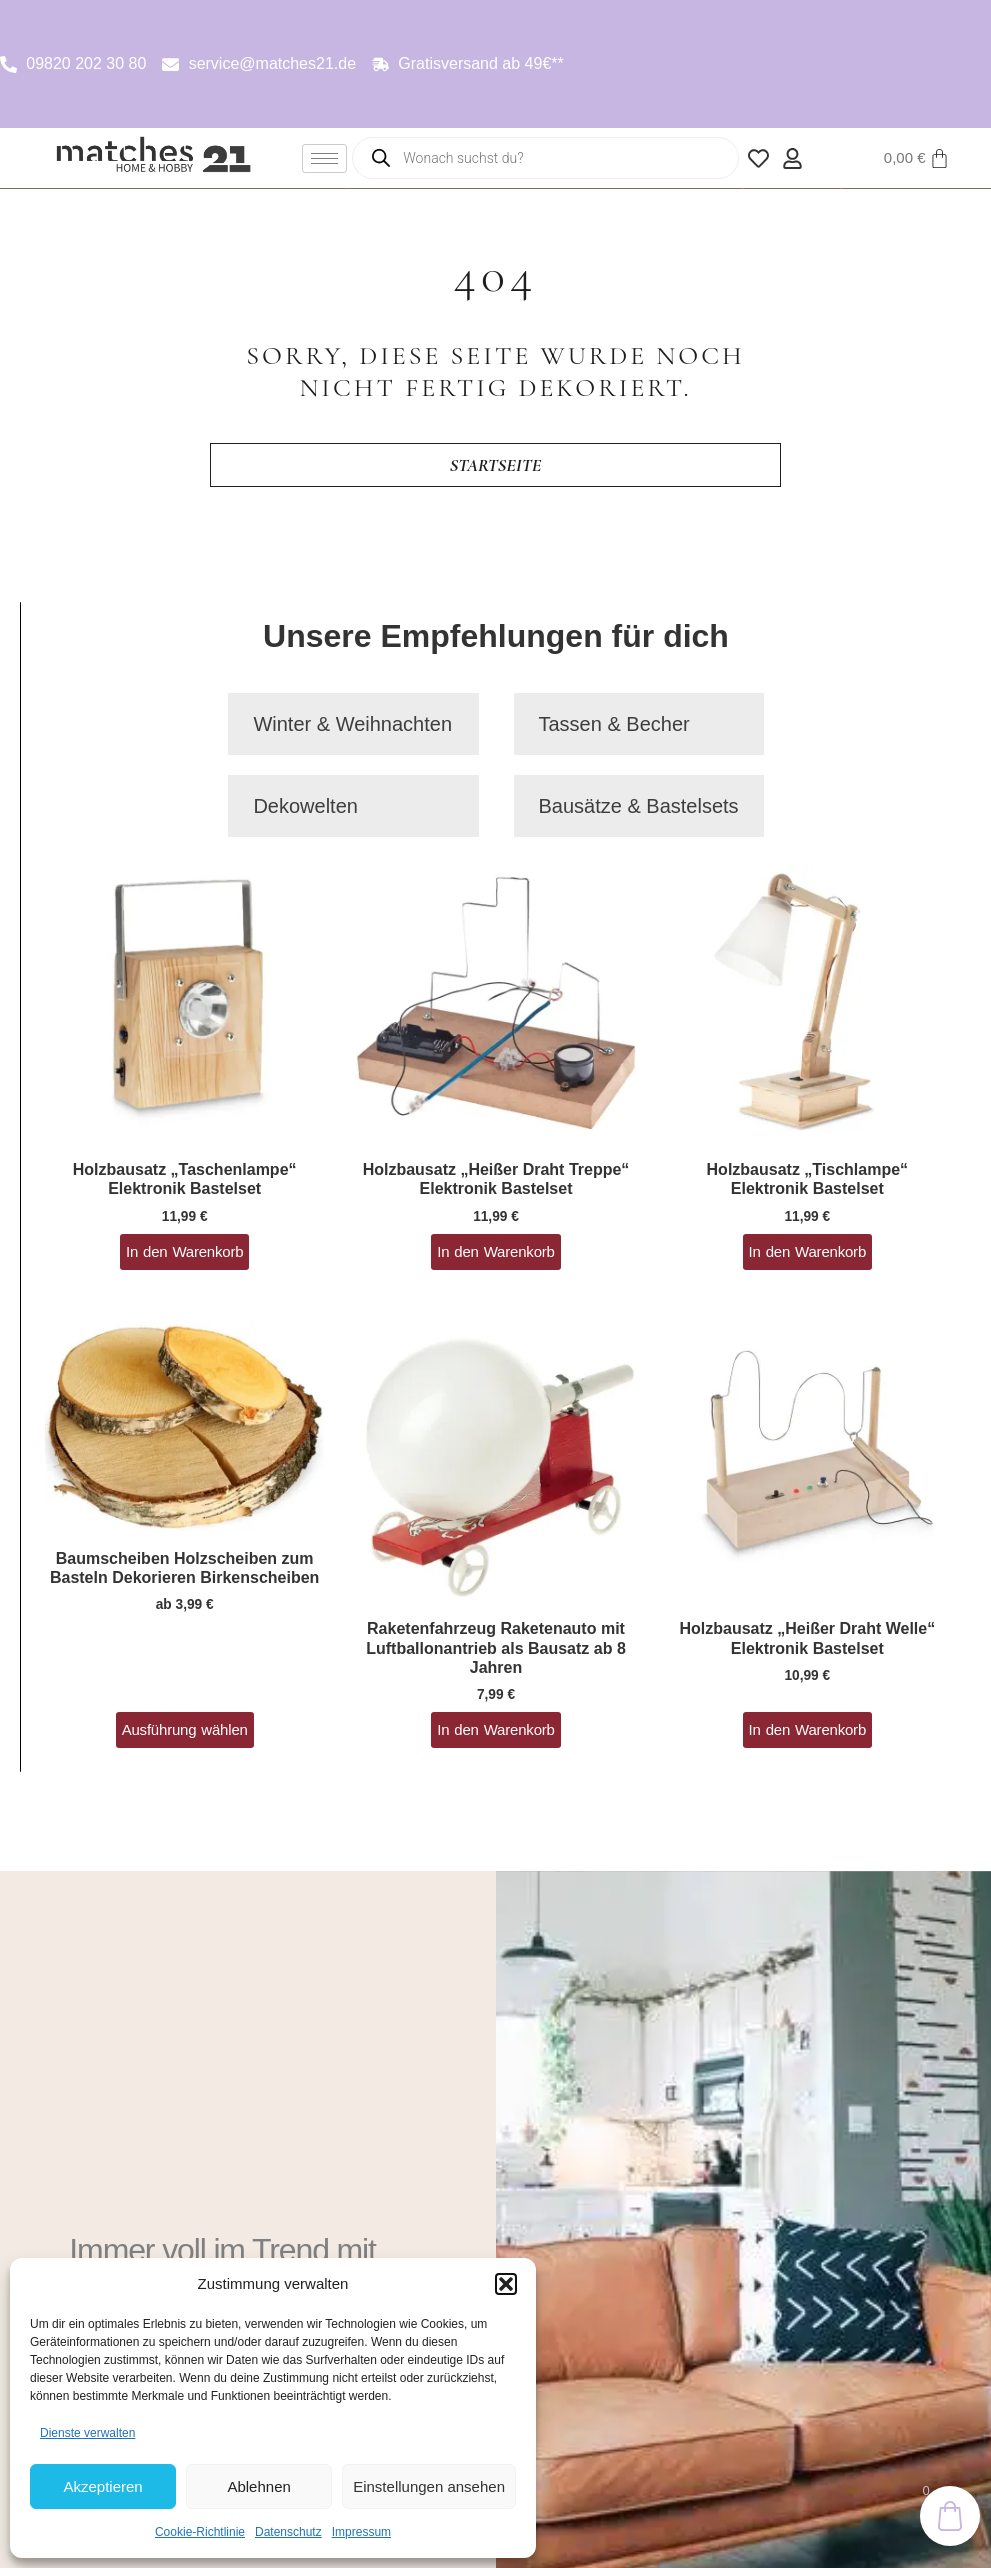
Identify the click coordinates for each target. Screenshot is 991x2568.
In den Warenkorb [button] (184, 1251)
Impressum (361, 2532)
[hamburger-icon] (324, 158)
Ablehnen (258, 2486)
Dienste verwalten (87, 2433)
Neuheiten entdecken (168, 2153)
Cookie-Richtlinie (200, 2532)
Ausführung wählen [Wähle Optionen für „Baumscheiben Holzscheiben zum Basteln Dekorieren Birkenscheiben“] (185, 1729)
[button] (506, 2284)
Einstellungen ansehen (429, 2486)
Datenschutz (288, 2532)
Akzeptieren (102, 2486)
